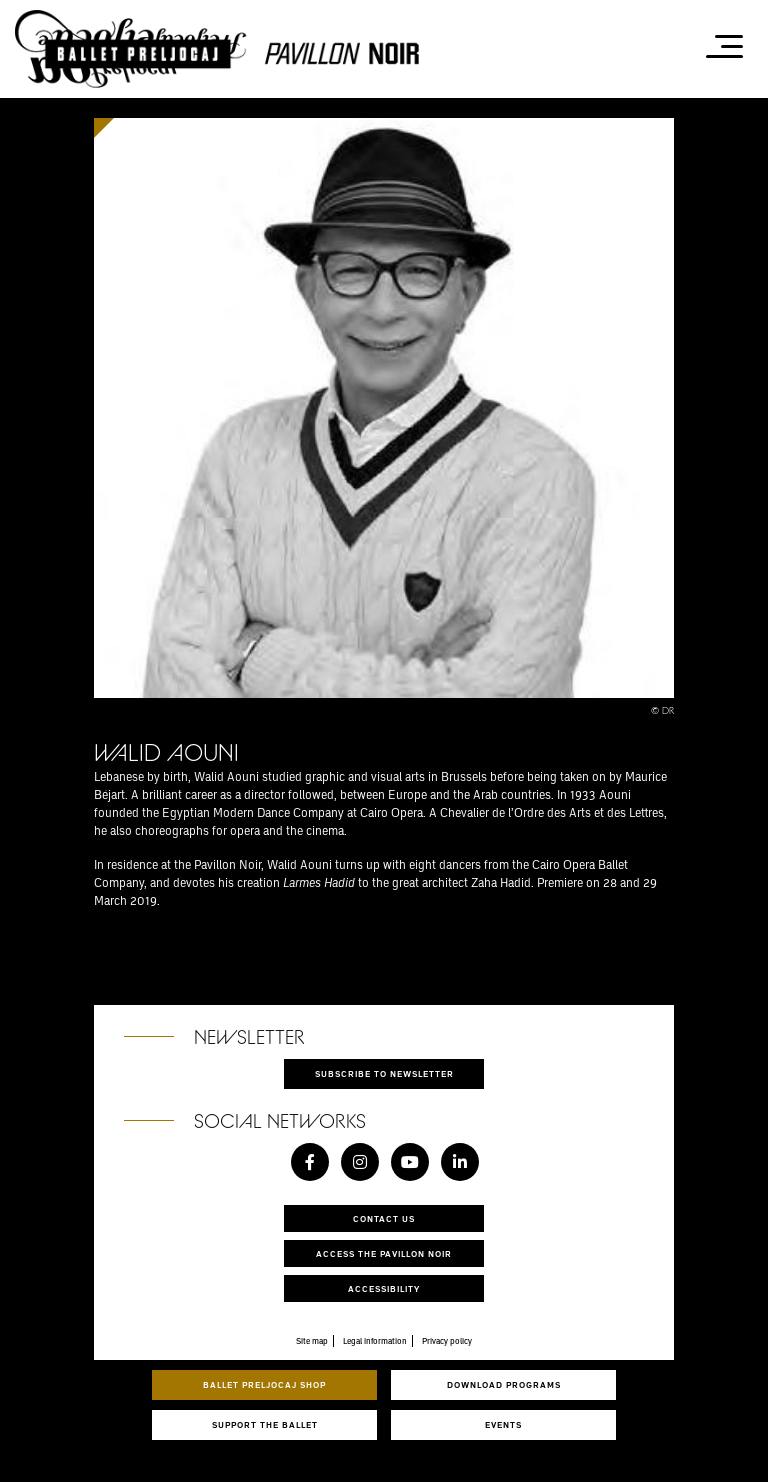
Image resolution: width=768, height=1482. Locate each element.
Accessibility (384, 1288)
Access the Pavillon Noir (384, 1253)
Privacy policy (447, 1341)
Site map (312, 1341)
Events (503, 1424)
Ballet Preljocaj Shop (264, 1384)
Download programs (504, 1384)
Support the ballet (265, 1424)
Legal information (375, 1341)
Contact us (384, 1218)
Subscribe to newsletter (384, 1073)
